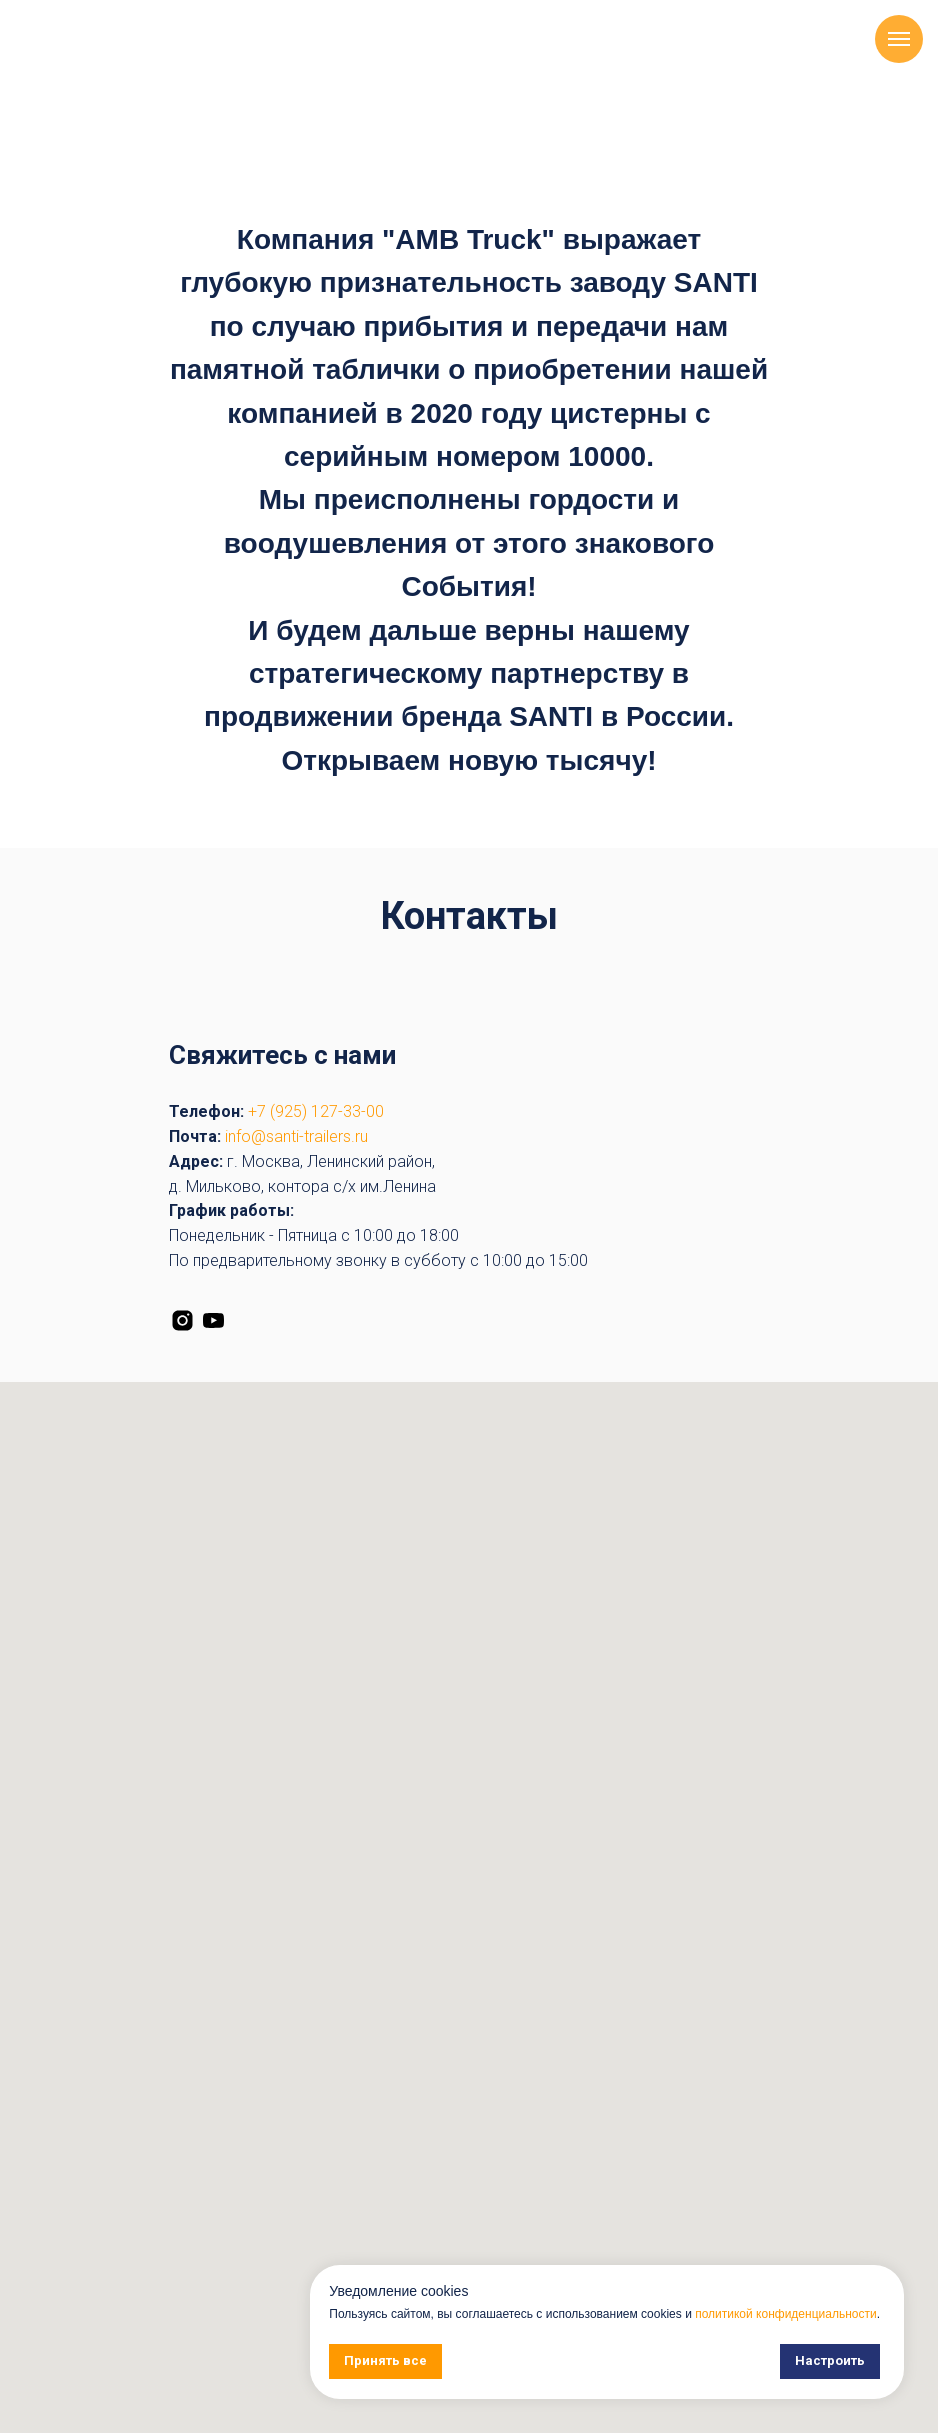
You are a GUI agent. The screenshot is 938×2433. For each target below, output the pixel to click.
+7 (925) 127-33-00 (316, 1111)
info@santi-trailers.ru (296, 1136)
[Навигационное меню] (899, 39)
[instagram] (182, 1320)
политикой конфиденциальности (785, 2314)
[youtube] (213, 1320)
